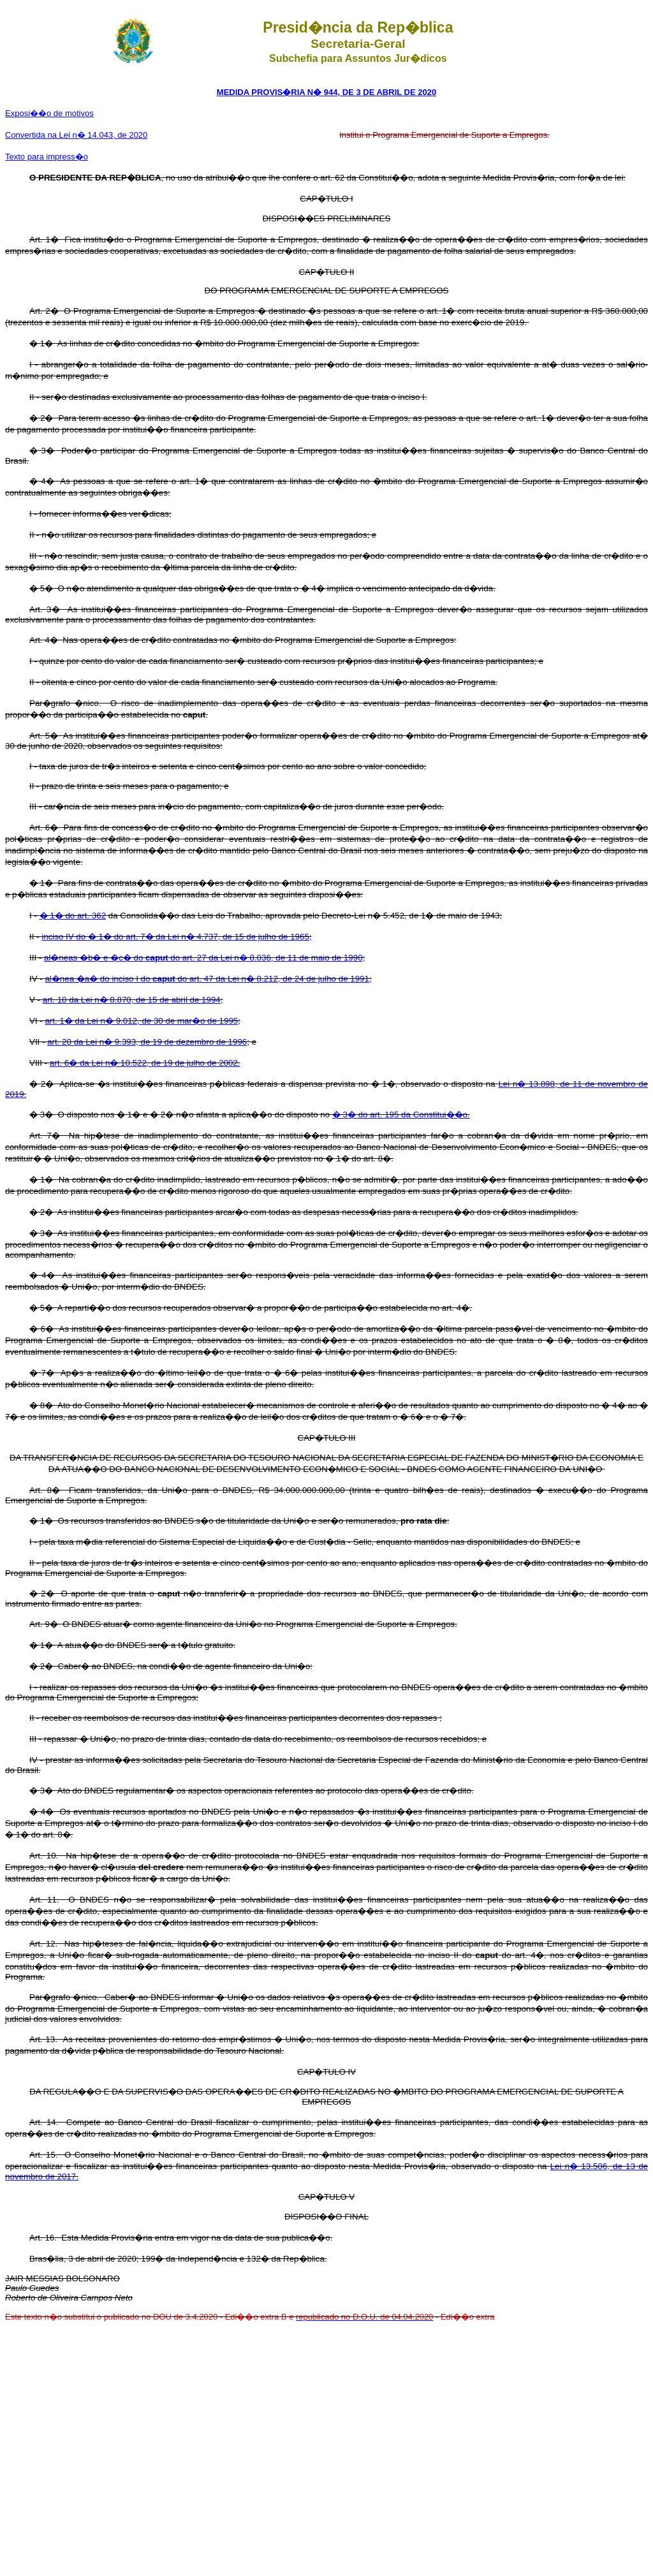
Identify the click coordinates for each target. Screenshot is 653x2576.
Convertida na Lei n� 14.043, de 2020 (76, 135)
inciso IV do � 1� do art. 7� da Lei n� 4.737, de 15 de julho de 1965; (176, 936)
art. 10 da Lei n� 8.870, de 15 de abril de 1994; (133, 1000)
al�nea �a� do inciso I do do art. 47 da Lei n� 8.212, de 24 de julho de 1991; (208, 978)
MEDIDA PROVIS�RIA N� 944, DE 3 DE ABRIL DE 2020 (326, 92)
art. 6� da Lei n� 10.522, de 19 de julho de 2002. (145, 1063)
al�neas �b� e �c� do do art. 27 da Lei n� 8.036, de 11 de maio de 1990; (204, 957)
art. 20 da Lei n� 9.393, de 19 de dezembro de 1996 (147, 1042)
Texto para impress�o (46, 156)
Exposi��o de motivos (49, 113)
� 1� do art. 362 (73, 915)
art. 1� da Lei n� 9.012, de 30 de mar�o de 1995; (142, 1021)
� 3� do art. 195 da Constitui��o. (401, 1114)
